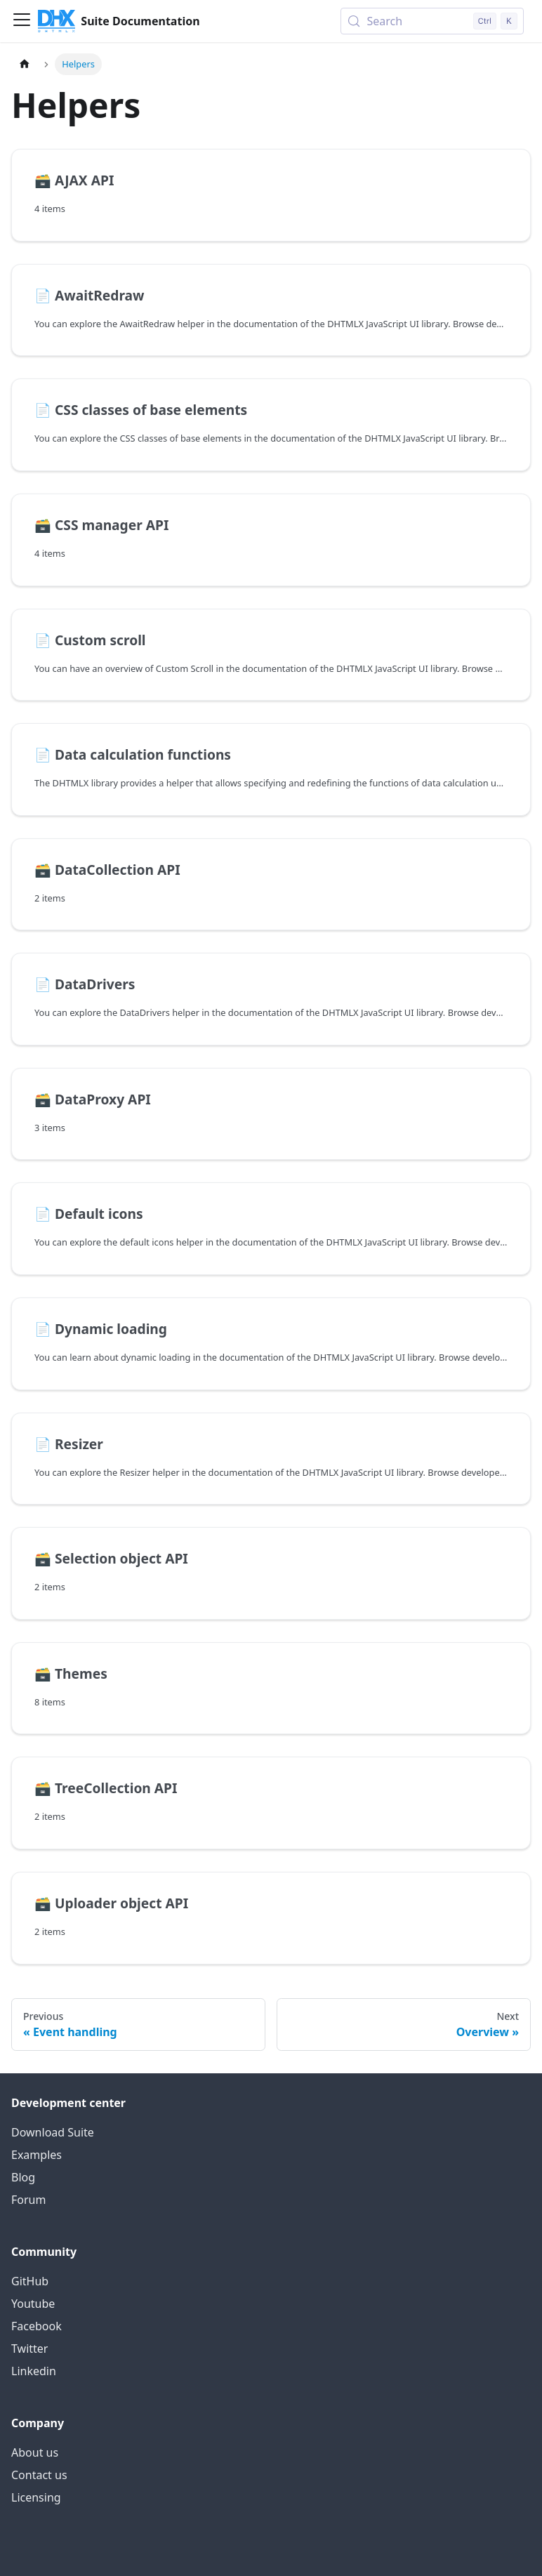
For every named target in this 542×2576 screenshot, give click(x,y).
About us (34, 2452)
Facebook (36, 2326)
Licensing (36, 2497)
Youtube (33, 2303)
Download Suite (52, 2132)
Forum (28, 2199)
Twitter (29, 2348)
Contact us (39, 2475)
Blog (23, 2177)
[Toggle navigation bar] (21, 21)
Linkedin (33, 2371)
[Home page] (24, 64)
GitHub (29, 2281)
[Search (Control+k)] (432, 21)
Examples (36, 2154)
